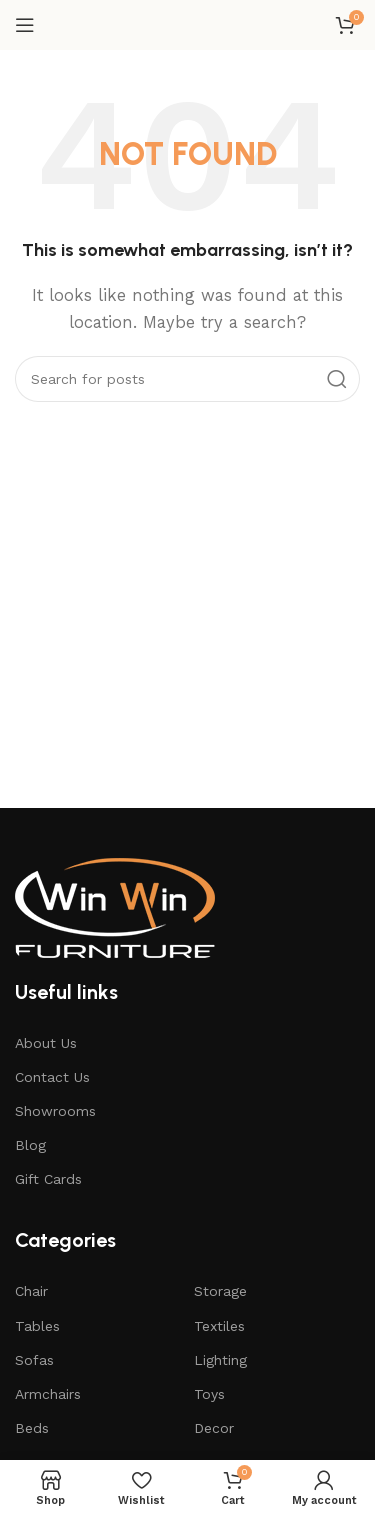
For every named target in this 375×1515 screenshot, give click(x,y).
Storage (220, 1291)
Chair (31, 1291)
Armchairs (48, 1394)
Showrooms (55, 1111)
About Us (46, 1043)
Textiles (219, 1326)
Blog (30, 1145)
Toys (209, 1394)
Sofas (34, 1360)
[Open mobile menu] (25, 25)
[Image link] (115, 906)
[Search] (187, 379)
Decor (214, 1428)
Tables (37, 1326)
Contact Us (52, 1077)
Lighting (220, 1360)
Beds (32, 1428)
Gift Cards (48, 1179)
